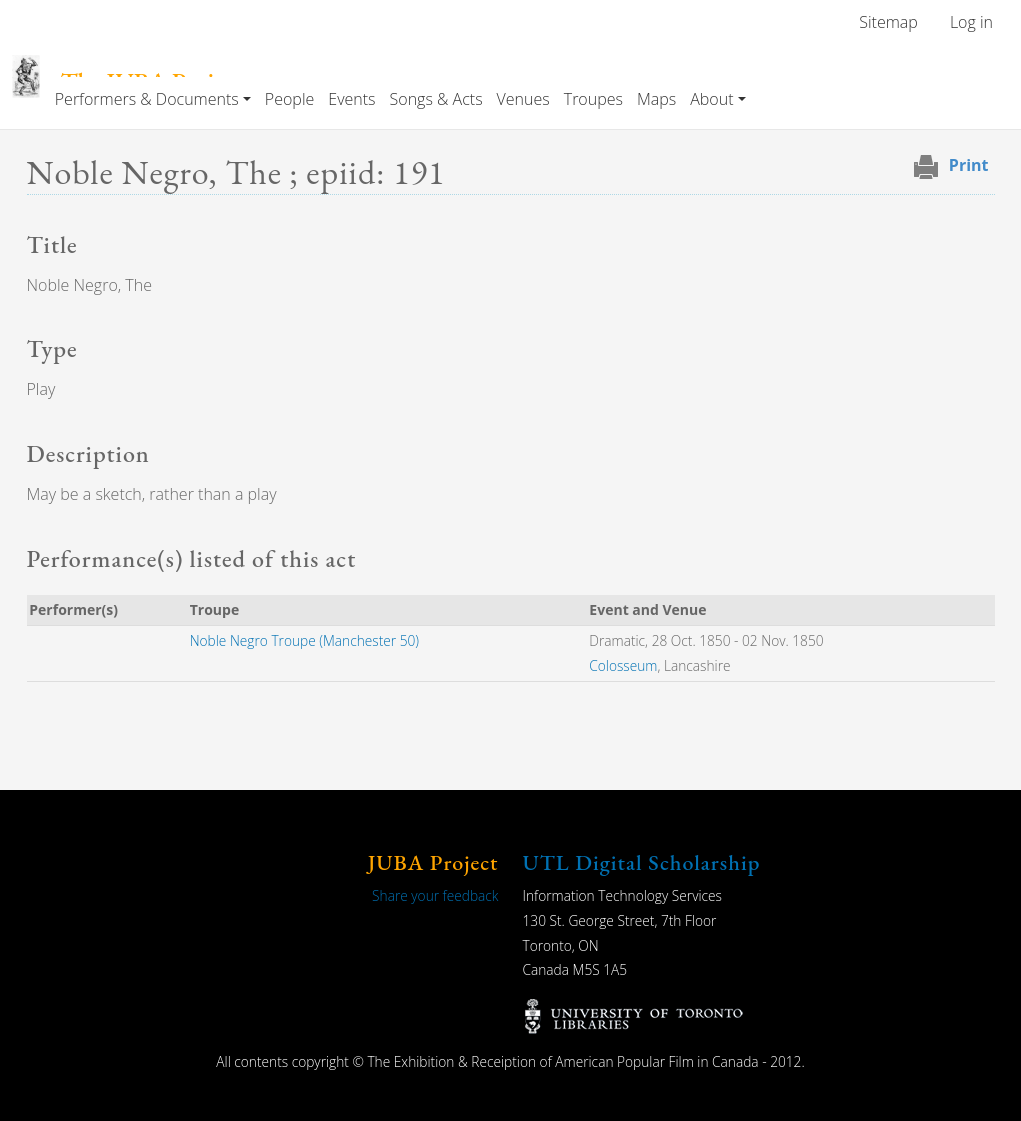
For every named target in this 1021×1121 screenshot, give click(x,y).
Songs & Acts (436, 99)
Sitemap (888, 22)
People (289, 99)
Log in (971, 22)
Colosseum (623, 665)
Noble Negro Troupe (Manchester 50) (304, 640)
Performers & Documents (147, 99)
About (711, 99)
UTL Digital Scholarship (642, 862)
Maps (656, 99)
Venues (523, 99)
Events (351, 99)
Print (969, 165)
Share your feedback (435, 895)
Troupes (593, 99)
